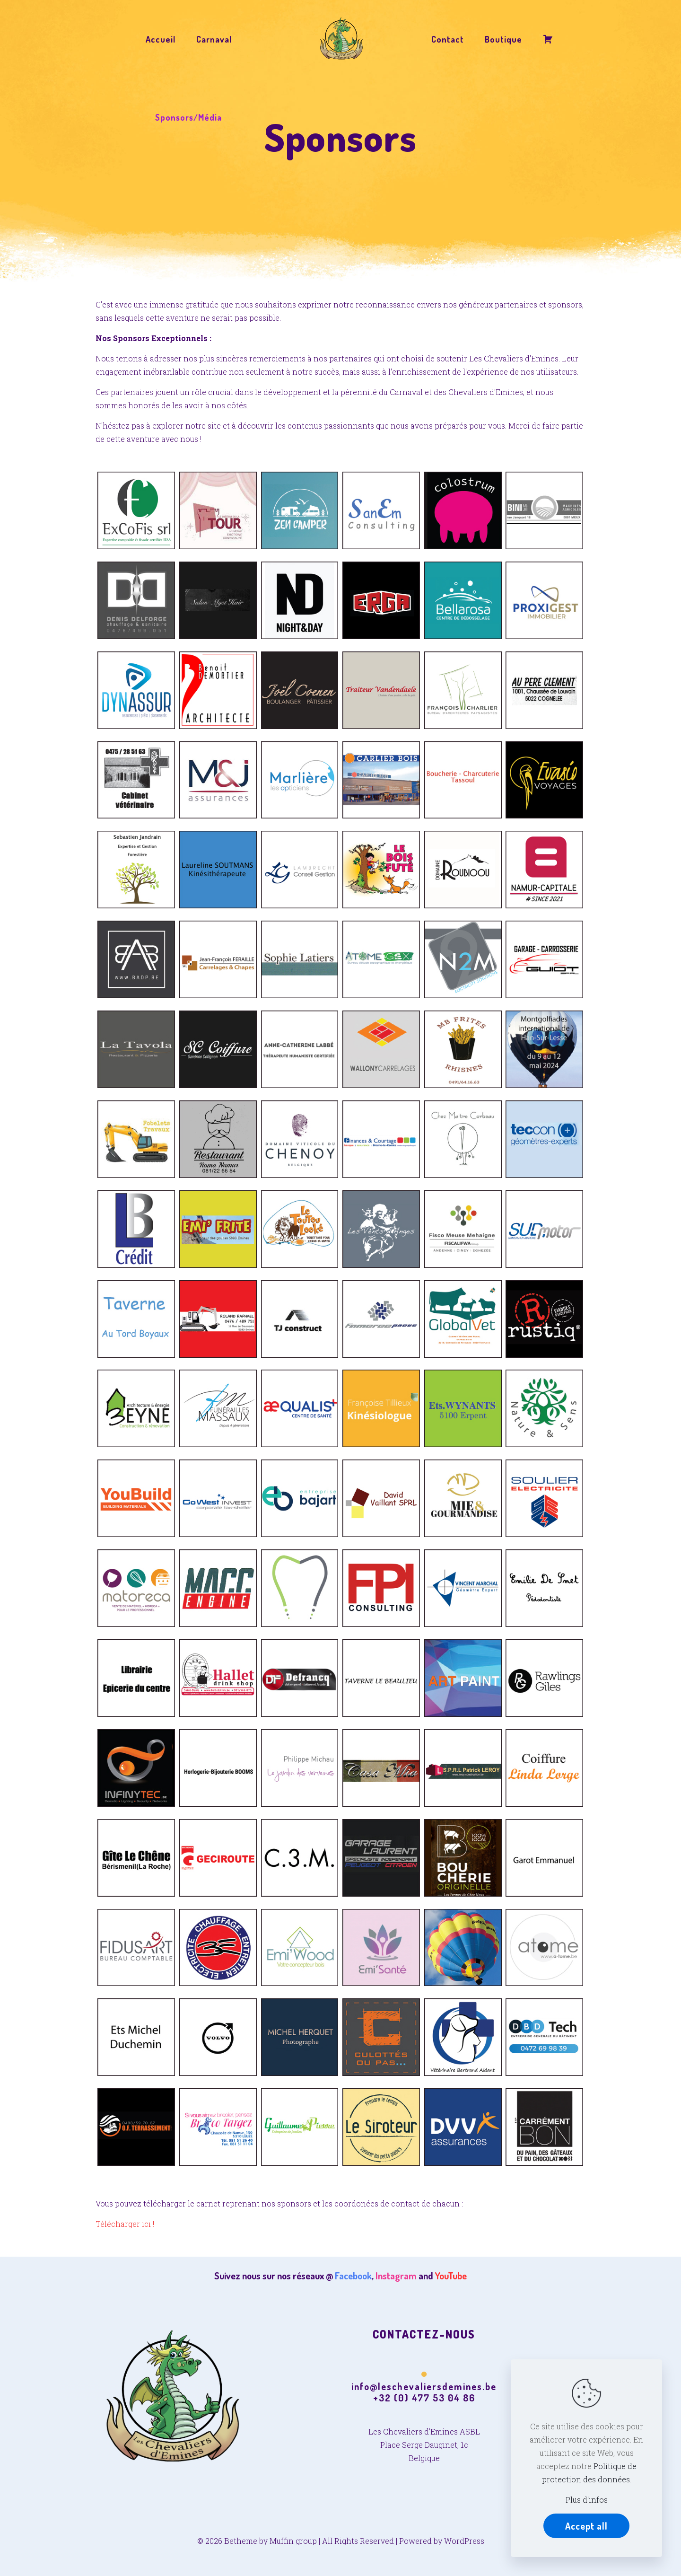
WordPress (464, 2541)
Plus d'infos (587, 2500)
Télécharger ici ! (125, 2224)
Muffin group (293, 2541)
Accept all (586, 2526)
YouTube (451, 2275)
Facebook (353, 2275)
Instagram (396, 2275)
